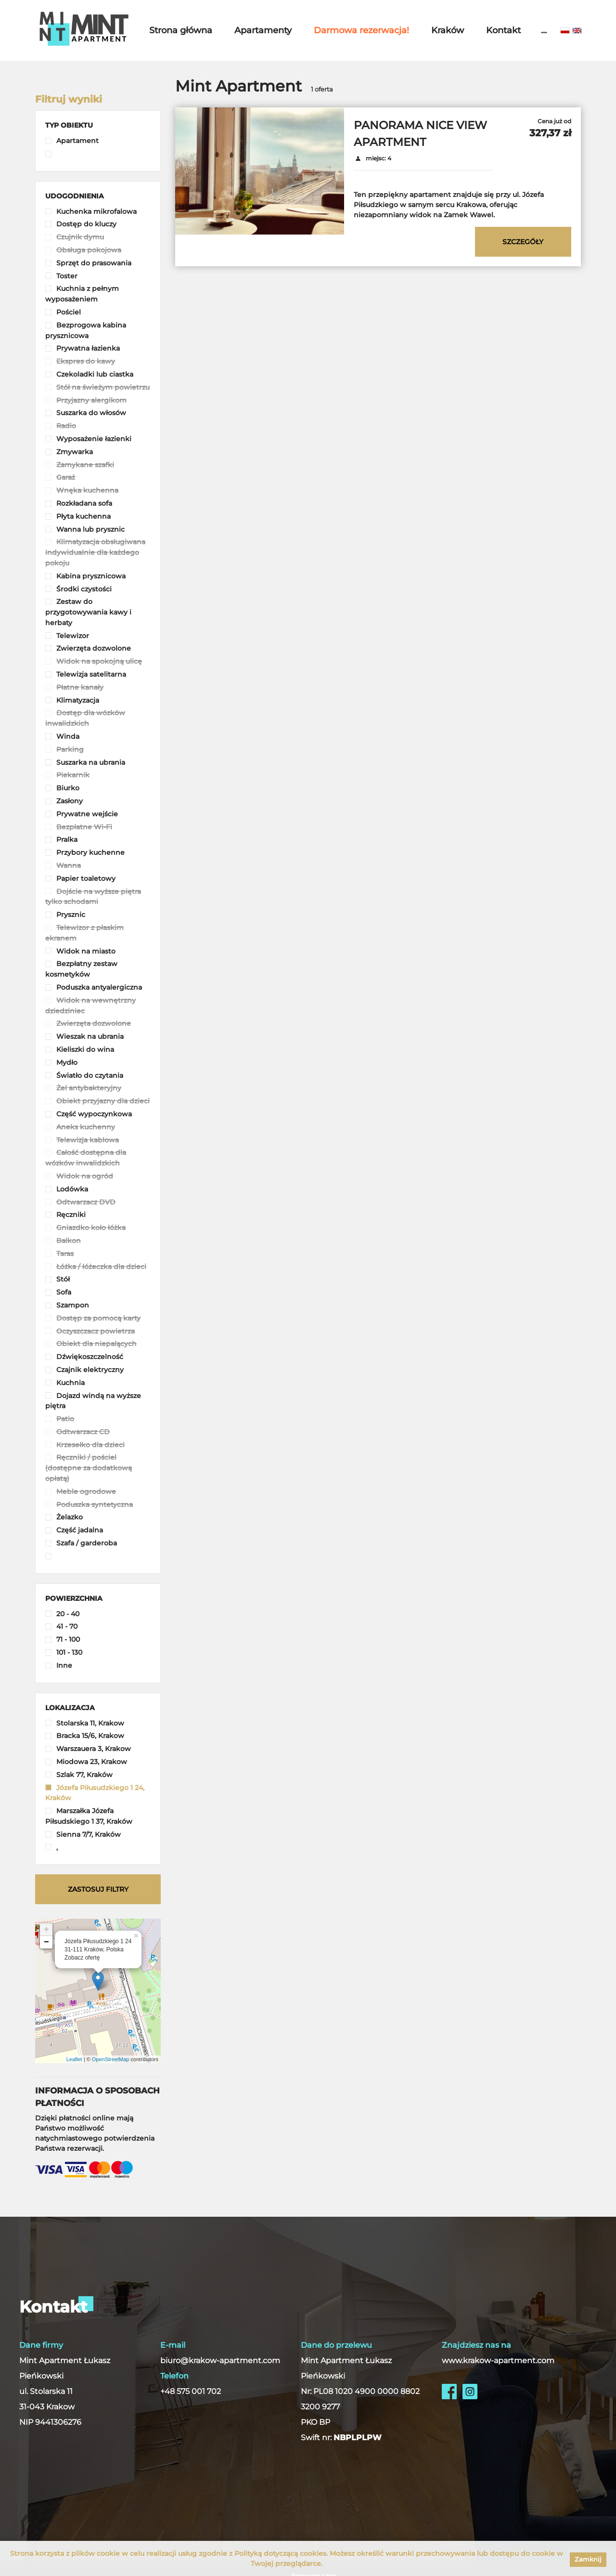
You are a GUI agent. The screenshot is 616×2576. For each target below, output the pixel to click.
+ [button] (46, 1929)
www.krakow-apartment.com (498, 2360)
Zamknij (588, 2559)
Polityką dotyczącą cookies (280, 2553)
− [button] (46, 1942)
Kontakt (503, 30)
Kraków (447, 30)
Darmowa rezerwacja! (361, 30)
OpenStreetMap (110, 2059)
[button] (69, 125)
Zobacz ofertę (82, 1957)
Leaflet (74, 2059)
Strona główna (180, 30)
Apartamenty (263, 30)
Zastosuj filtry (98, 1889)
